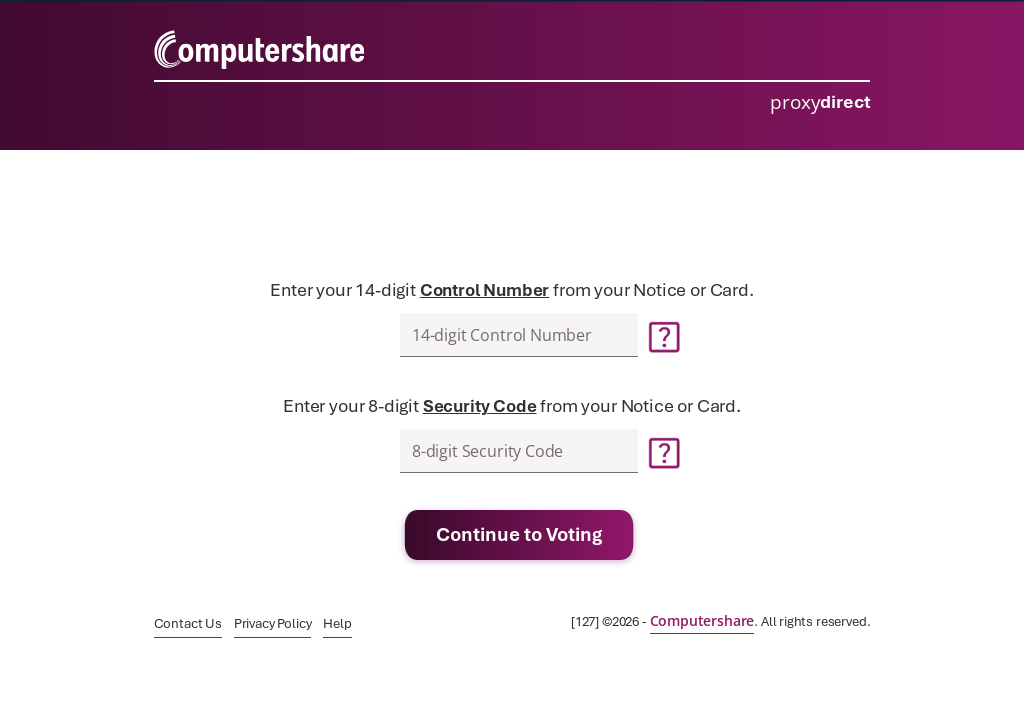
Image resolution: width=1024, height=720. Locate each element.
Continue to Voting (519, 534)
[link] (188, 623)
